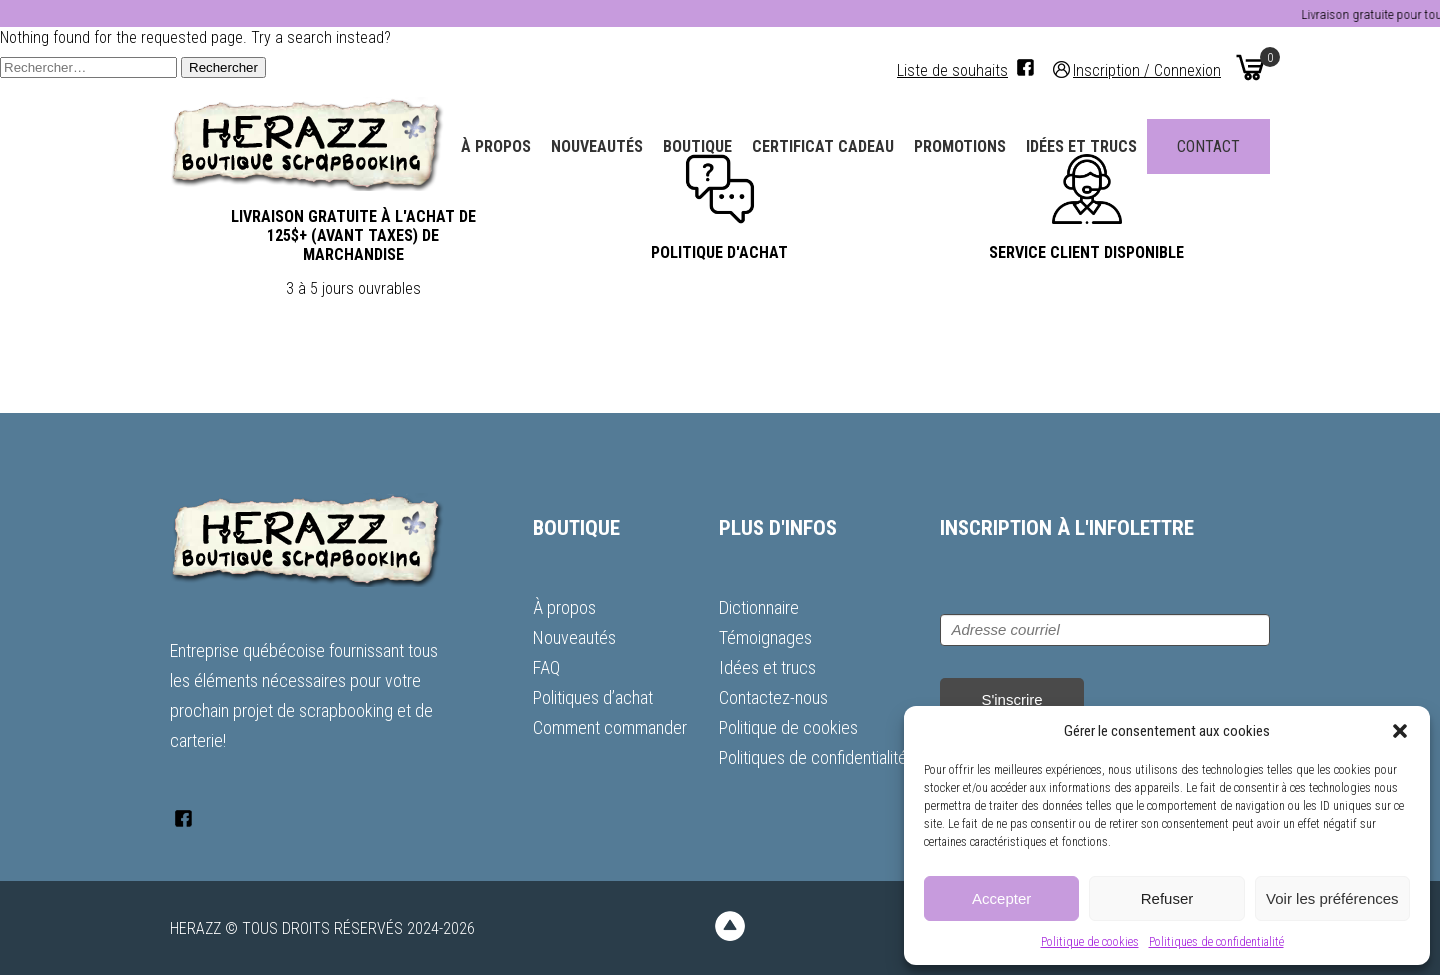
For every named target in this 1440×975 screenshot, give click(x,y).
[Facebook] (1025, 67)
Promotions (960, 146)
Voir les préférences (1332, 898)
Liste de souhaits (952, 70)
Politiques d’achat (593, 697)
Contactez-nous (773, 697)
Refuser (1167, 898)
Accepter (1001, 898)
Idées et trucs (1081, 146)
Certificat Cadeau (823, 146)
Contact (1208, 146)
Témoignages (765, 637)
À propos (496, 146)
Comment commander (610, 727)
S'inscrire (1011, 699)
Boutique (697, 146)
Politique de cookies (1090, 942)
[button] (1400, 731)
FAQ (546, 667)
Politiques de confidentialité (1216, 942)
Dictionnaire (759, 607)
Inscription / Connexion (1147, 69)
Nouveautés (597, 146)
